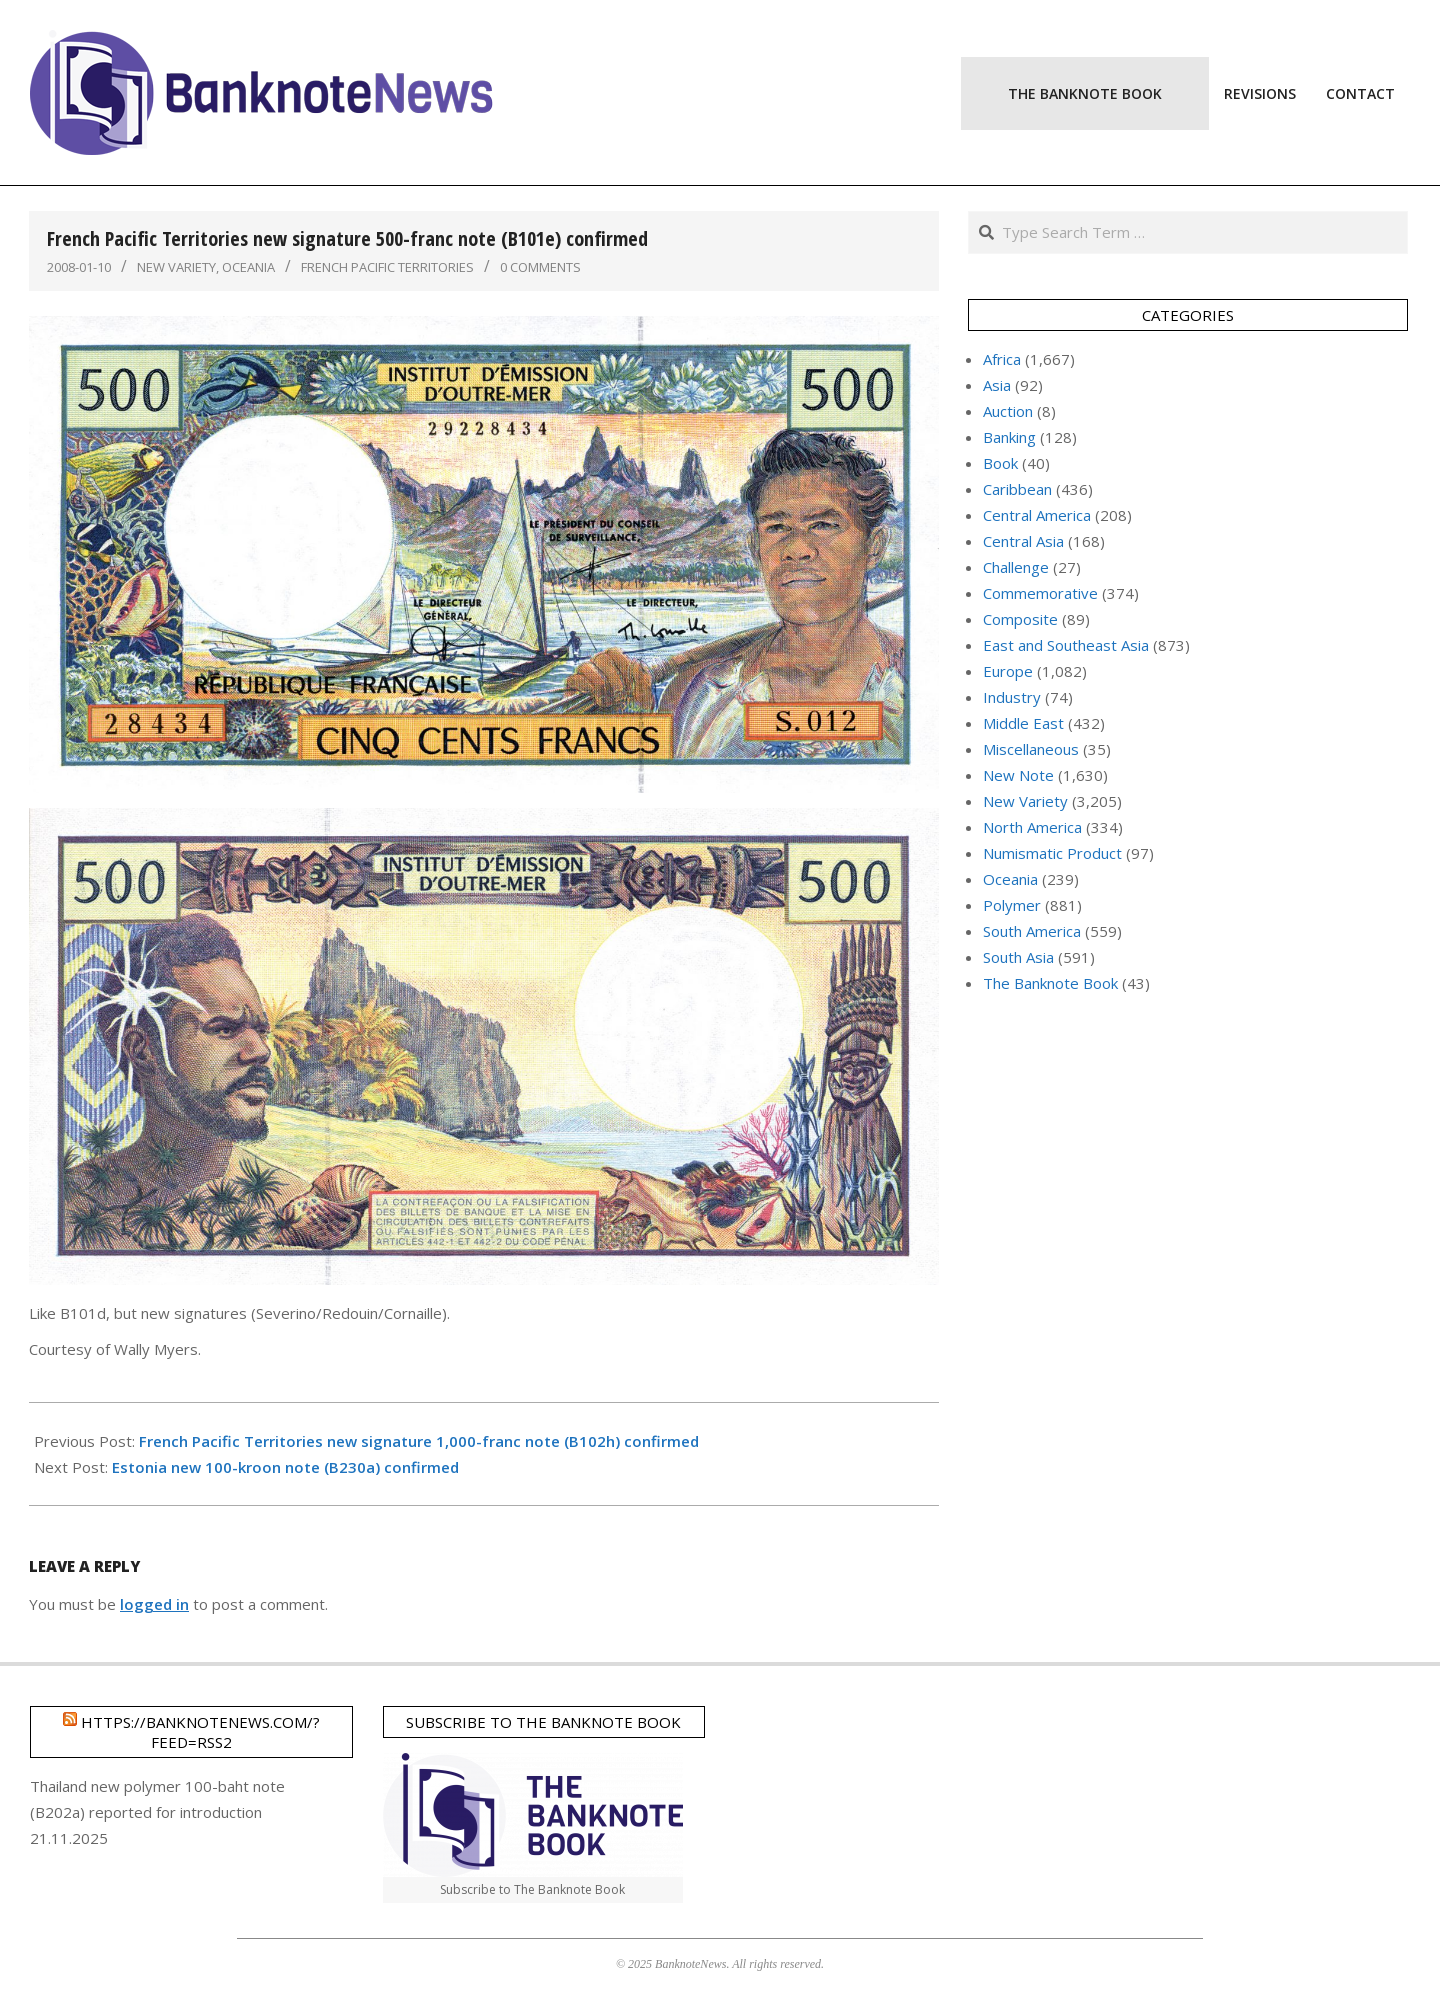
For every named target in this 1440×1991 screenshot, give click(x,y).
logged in (154, 1604)
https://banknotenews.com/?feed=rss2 (200, 1732)
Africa (1002, 359)
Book (1000, 463)
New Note (1018, 775)
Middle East (1023, 723)
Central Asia (1023, 541)
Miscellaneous (1031, 749)
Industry (1012, 697)
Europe (1008, 671)
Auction (1008, 411)
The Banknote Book (1050, 983)
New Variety (176, 267)
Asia (997, 385)
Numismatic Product (1052, 853)
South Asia (1018, 957)
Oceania (248, 267)
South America (1032, 931)
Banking (1009, 437)
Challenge (1016, 567)
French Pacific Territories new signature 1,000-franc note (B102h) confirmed (419, 1441)
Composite (1020, 619)
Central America (1037, 515)
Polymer (1012, 905)
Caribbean (1017, 489)
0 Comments (540, 267)
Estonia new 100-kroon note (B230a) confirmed (285, 1467)
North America (1032, 827)
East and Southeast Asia (1066, 645)
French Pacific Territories (387, 267)
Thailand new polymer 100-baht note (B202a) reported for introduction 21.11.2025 (157, 1812)
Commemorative (1040, 593)
